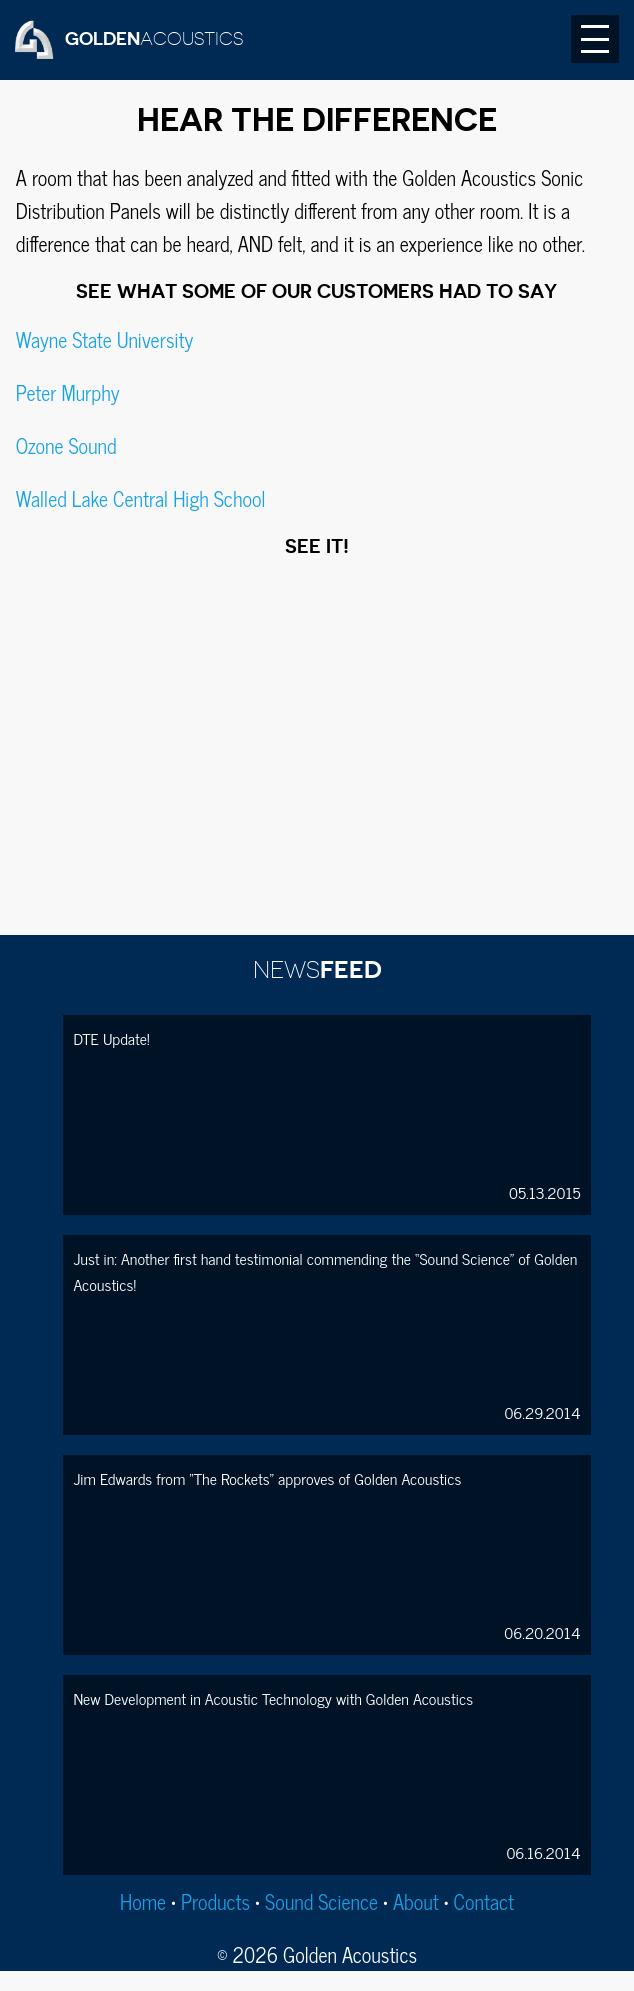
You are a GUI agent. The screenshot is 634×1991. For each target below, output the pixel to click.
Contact (484, 1901)
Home (143, 1901)
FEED (317, 970)
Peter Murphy (68, 392)
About (416, 1901)
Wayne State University (104, 339)
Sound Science (321, 1901)
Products (215, 1901)
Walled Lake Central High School (141, 498)
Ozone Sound (66, 445)
